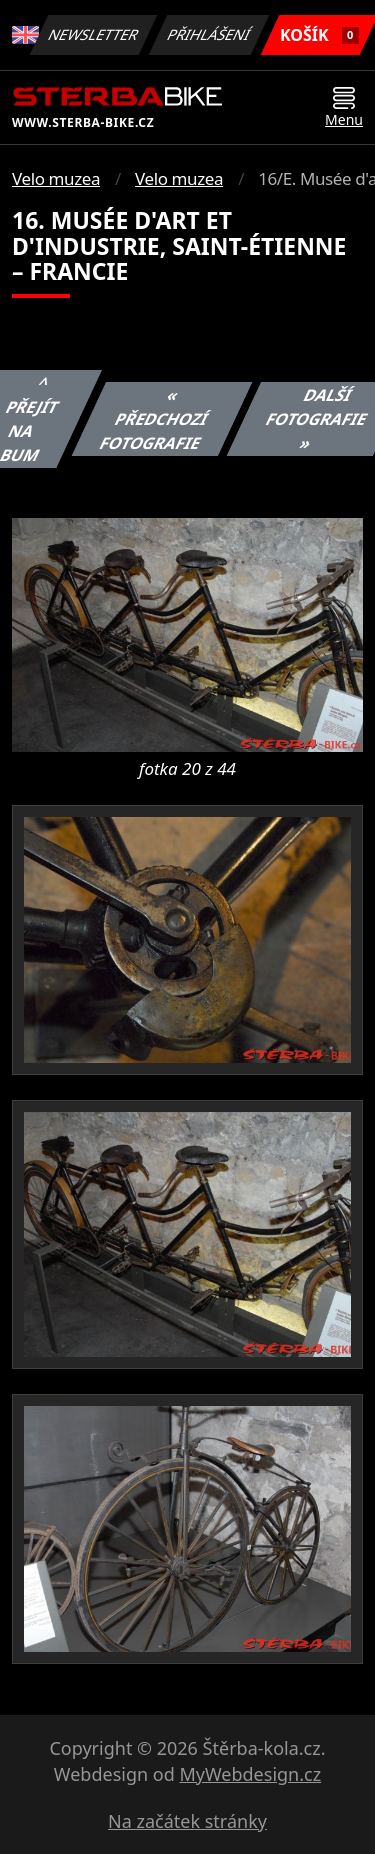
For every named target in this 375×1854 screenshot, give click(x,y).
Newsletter (94, 34)
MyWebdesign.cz (250, 1774)
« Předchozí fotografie (153, 419)
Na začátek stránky (187, 1821)
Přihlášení (209, 34)
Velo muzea (56, 178)
